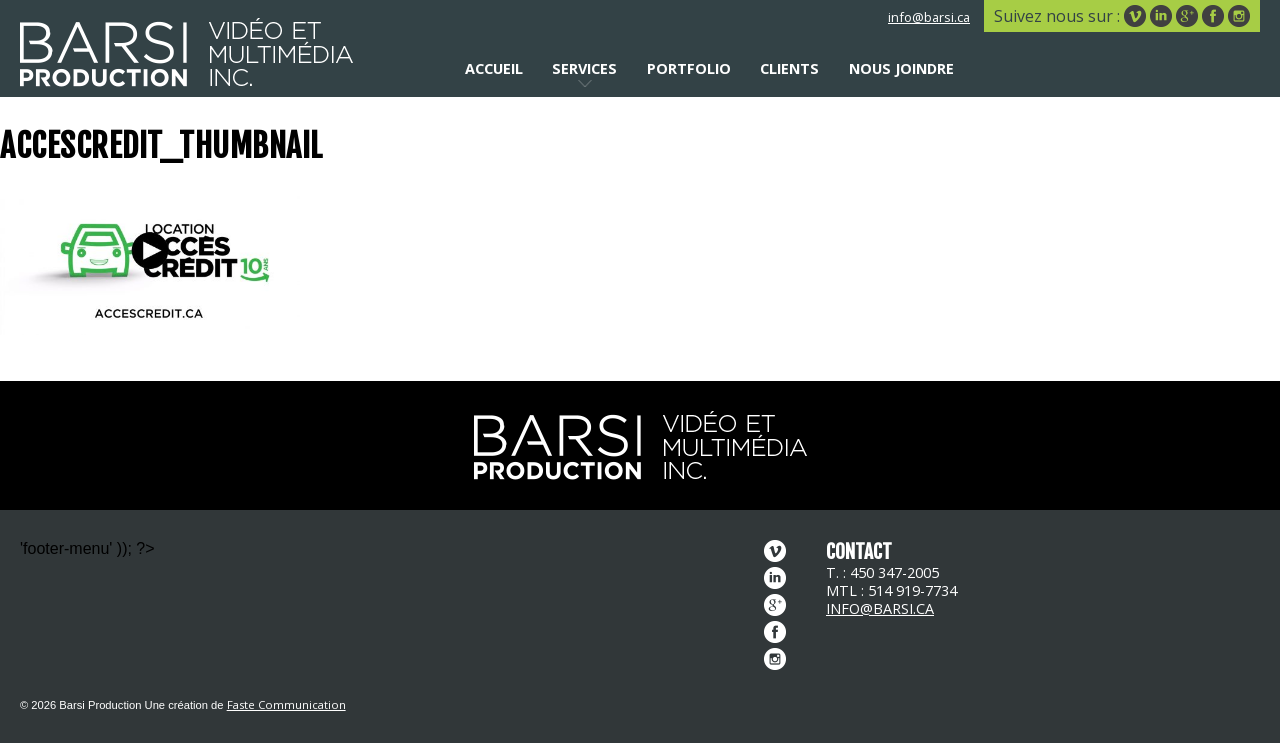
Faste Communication (286, 704)
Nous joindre (901, 68)
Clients (789, 68)
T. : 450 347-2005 (882, 572)
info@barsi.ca (929, 17)
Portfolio (689, 68)
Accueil (494, 68)
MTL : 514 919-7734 (891, 590)
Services (584, 68)
